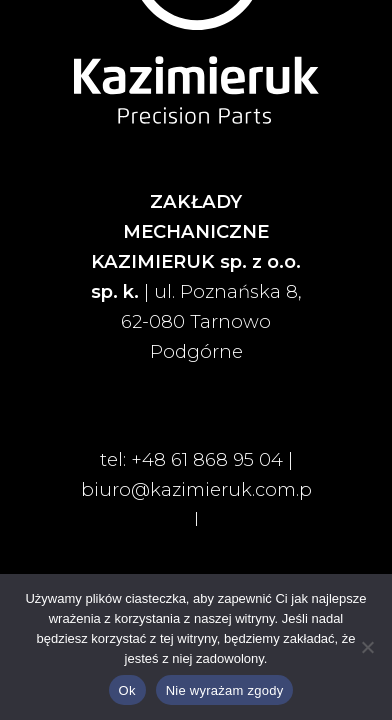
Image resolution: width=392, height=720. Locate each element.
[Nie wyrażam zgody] (367, 647)
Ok (127, 690)
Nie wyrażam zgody (225, 690)
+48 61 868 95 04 (207, 459)
